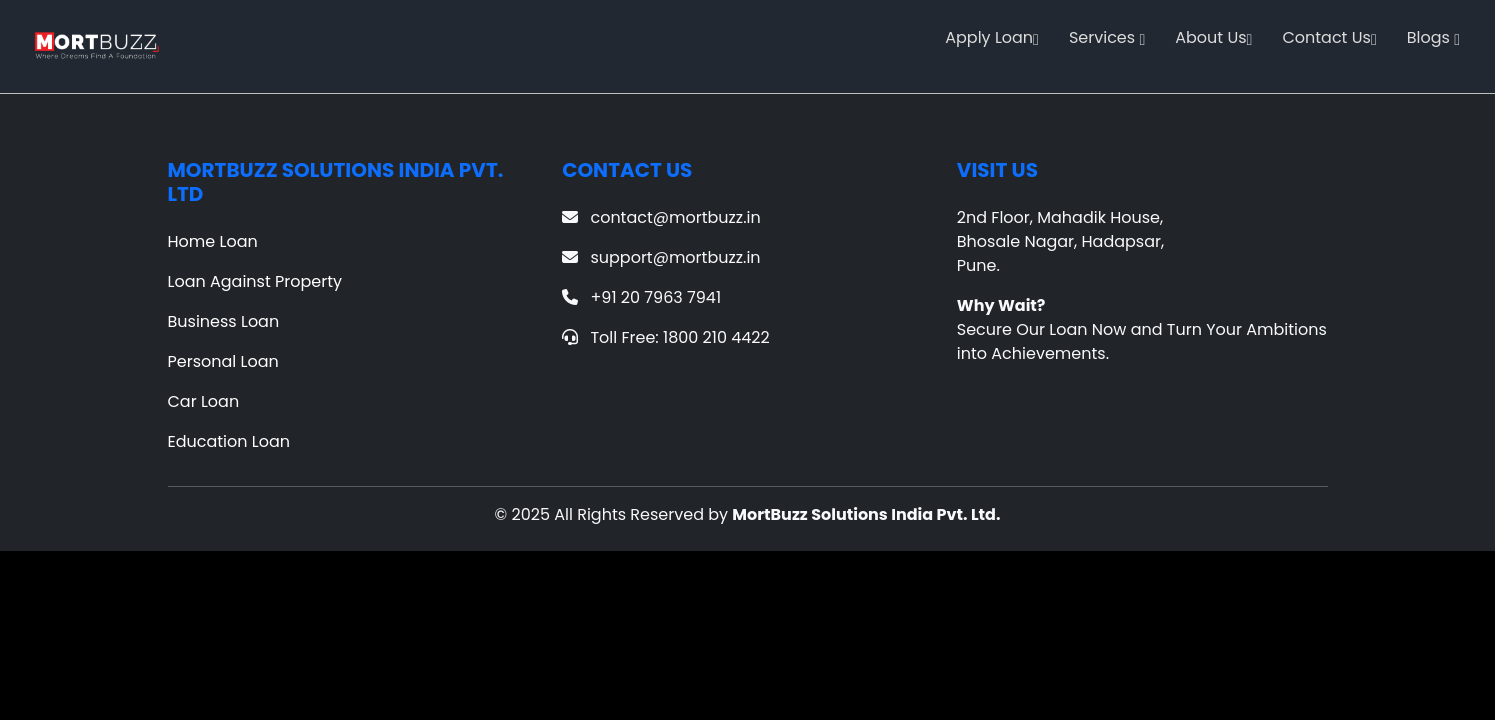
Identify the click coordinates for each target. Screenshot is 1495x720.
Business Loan (224, 321)
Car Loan (204, 401)
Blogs (1433, 37)
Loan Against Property (255, 281)
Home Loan (213, 241)
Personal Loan (223, 361)
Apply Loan (992, 37)
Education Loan (229, 441)
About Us (1213, 37)
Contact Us (1329, 37)
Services (1107, 37)
